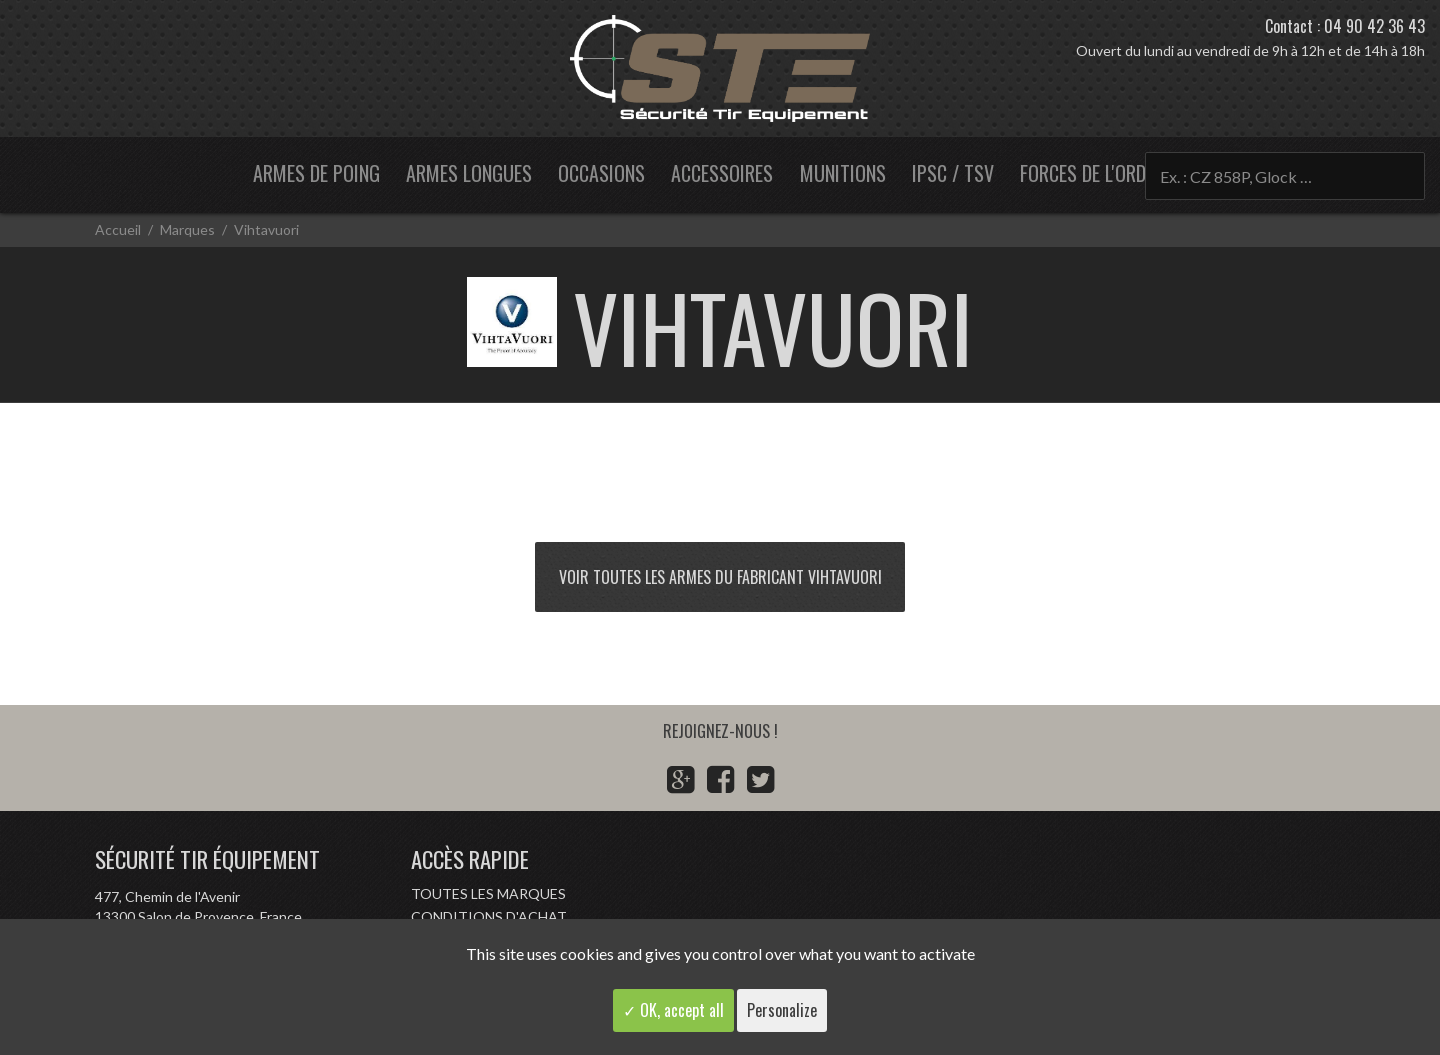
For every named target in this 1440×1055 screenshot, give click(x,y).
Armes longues (469, 173)
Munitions (843, 173)
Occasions (601, 173)
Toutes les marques (488, 893)
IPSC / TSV (953, 173)
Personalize (782, 1010)
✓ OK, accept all (673, 1010)
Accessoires (722, 173)
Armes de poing (316, 173)
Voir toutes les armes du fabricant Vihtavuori (720, 577)
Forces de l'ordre (1092, 173)
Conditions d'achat (489, 916)
